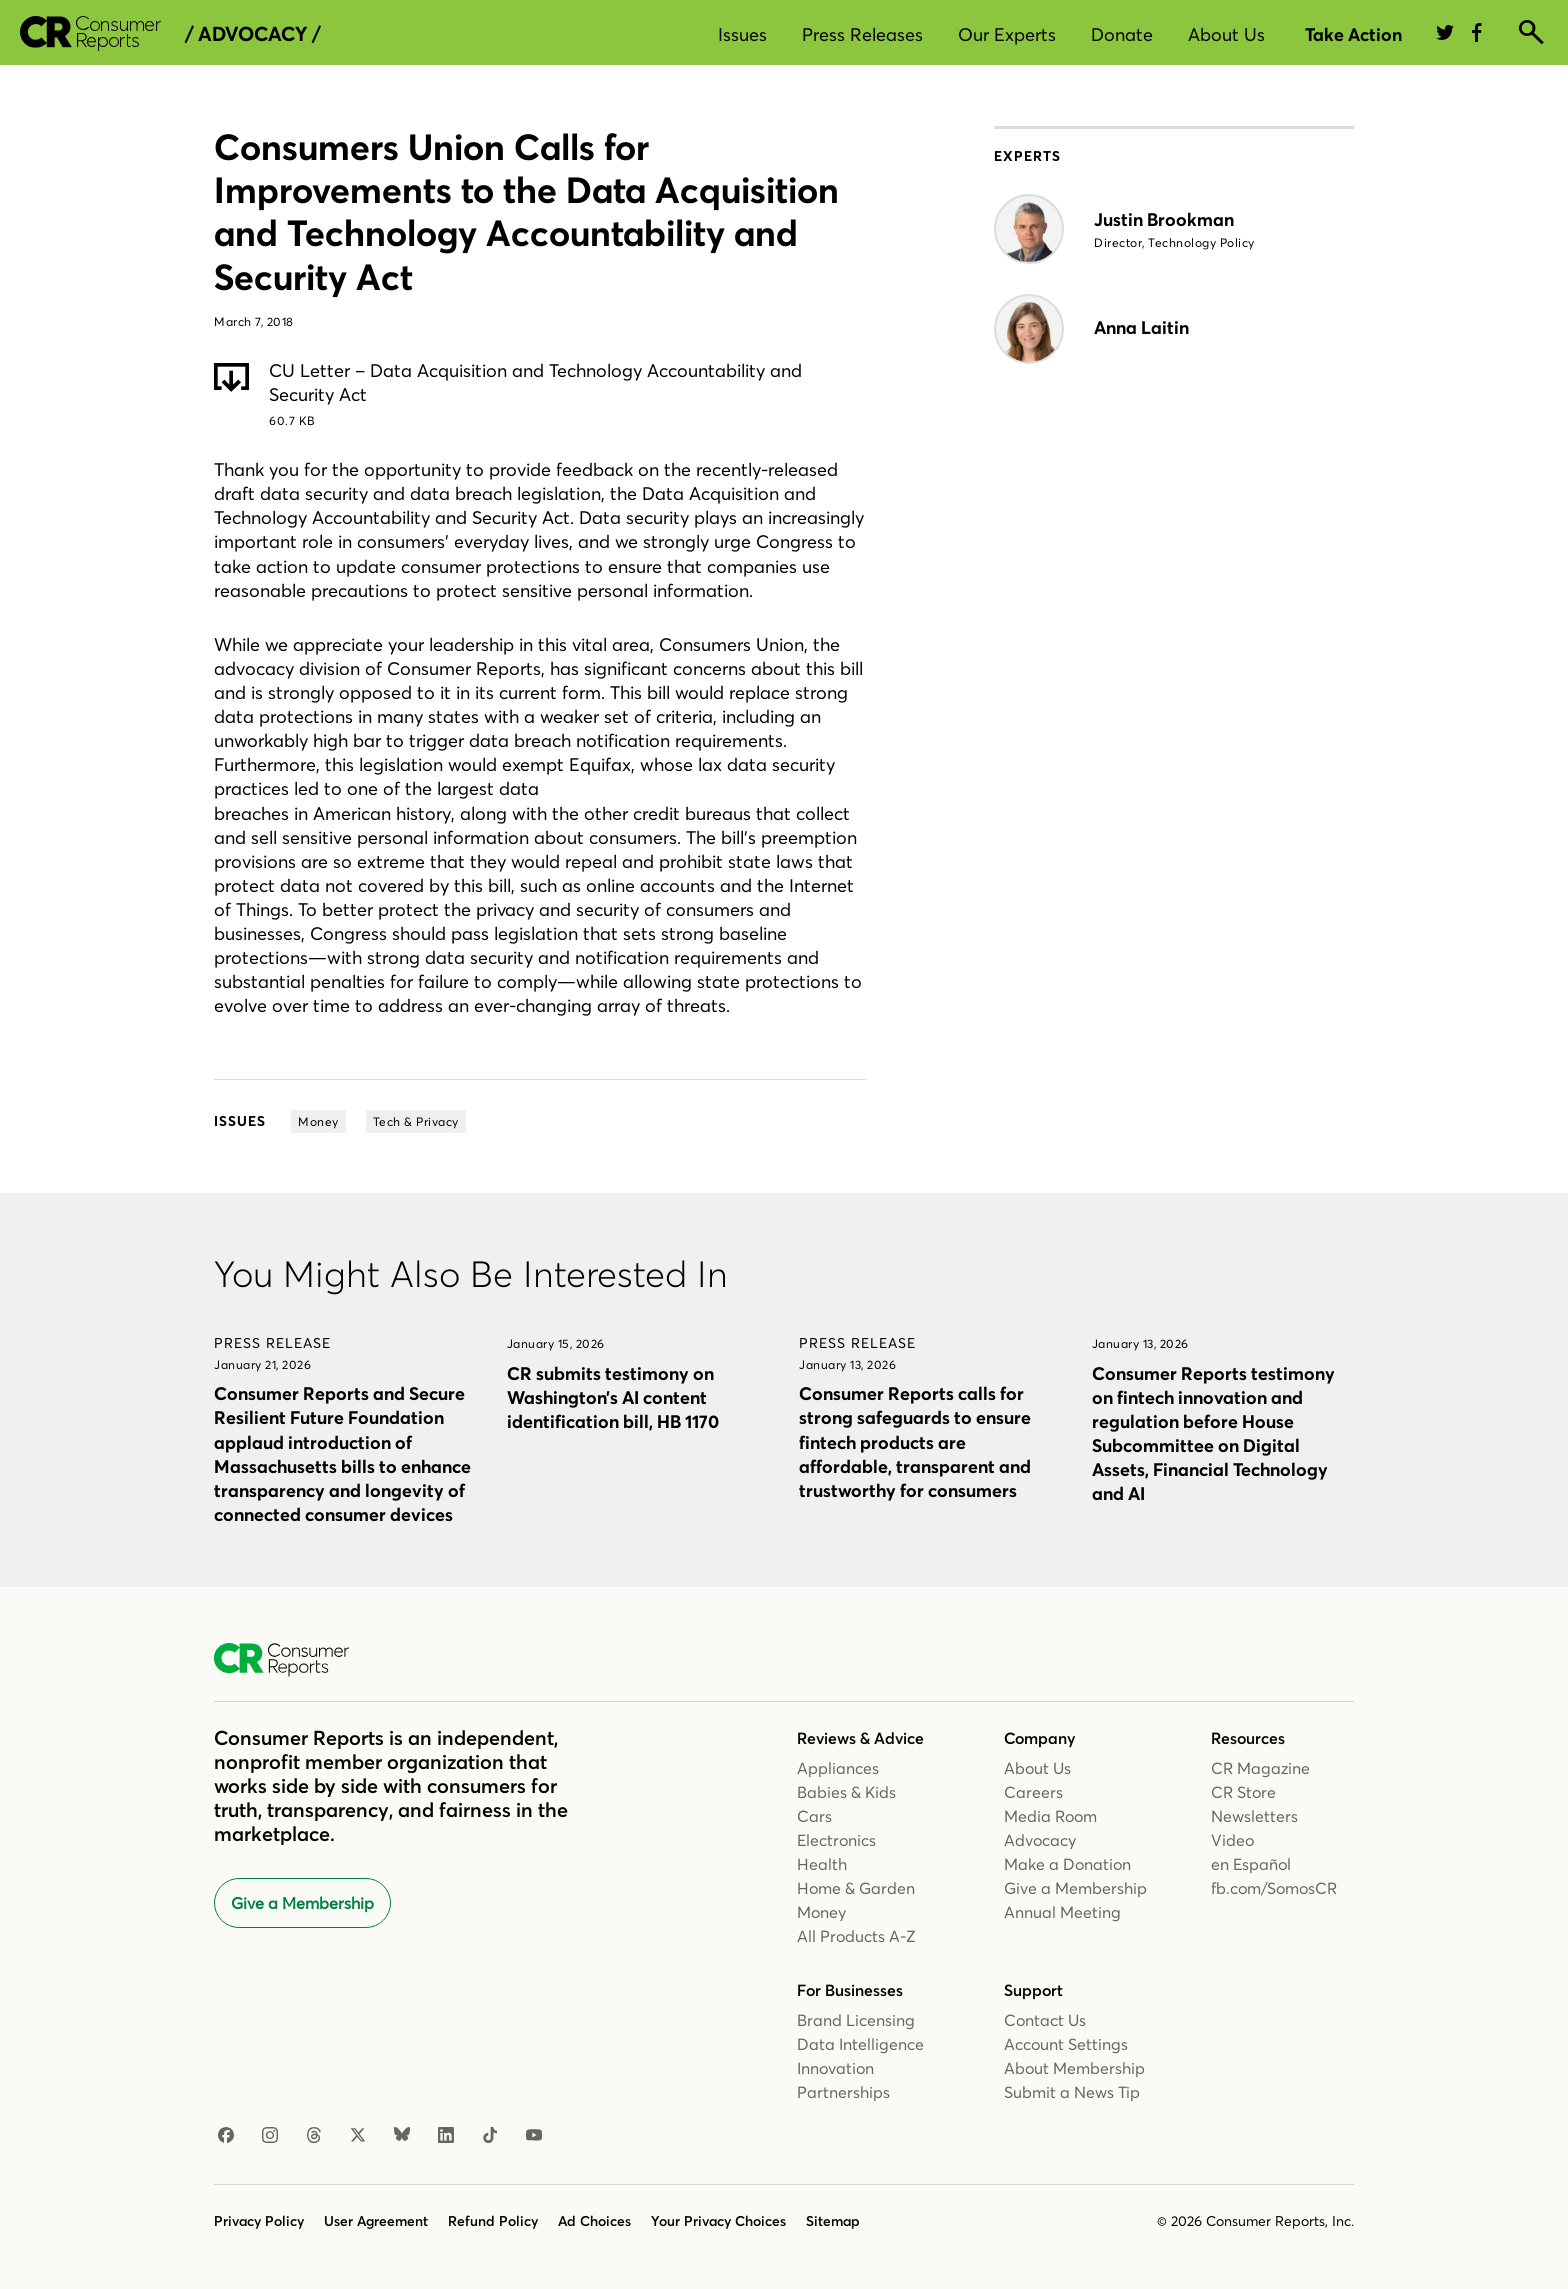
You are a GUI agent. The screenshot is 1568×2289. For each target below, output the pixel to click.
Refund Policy (493, 2221)
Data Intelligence (860, 2044)
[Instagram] (270, 2136)
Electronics (836, 1840)
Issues (742, 34)
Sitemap (833, 2221)
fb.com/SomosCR (1274, 1888)
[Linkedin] (446, 2136)
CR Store (1243, 1792)
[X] (358, 2136)
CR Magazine (1260, 1768)
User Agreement (376, 2221)
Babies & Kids (846, 1792)
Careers (1033, 1792)
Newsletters (1254, 1816)
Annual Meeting (1062, 1912)
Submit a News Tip (1072, 2092)
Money (821, 1912)
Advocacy (1040, 1840)
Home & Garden (856, 1888)
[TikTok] (490, 2136)
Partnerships (843, 2092)
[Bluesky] (402, 2136)
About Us (1226, 34)
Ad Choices (594, 2221)
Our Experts (1007, 34)
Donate (1122, 34)
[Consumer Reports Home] (291, 1660)
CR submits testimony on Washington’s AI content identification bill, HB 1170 (613, 1397)
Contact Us (1045, 2020)
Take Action (1353, 34)
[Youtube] (534, 2136)
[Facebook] (226, 2136)
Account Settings (1066, 2044)
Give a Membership (302, 1903)
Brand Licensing (856, 2020)
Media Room (1050, 1816)
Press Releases (862, 34)
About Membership (1074, 2068)
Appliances (838, 1768)
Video (1232, 1840)
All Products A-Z (856, 1936)
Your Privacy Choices (718, 2221)
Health (822, 1864)
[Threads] (314, 2136)
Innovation (835, 2068)
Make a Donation (1067, 1864)
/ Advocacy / (252, 34)
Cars (814, 1816)
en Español (1251, 1864)
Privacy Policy (259, 2221)
